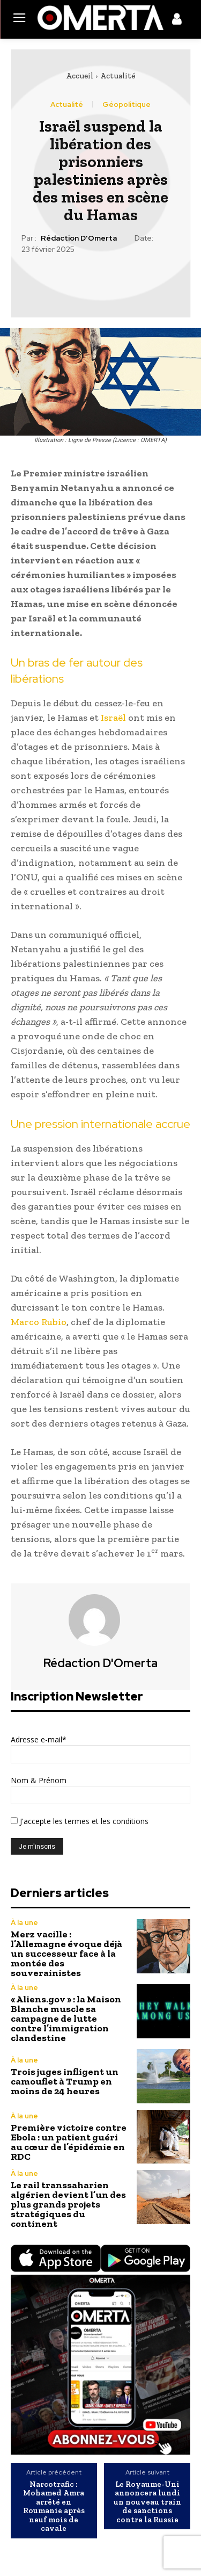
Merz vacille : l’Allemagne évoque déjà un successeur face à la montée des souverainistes (66, 1953)
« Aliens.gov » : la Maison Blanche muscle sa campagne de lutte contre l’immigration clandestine (66, 2018)
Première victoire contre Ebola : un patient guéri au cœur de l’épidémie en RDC (68, 2142)
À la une (24, 1922)
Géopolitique (126, 104)
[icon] (176, 21)
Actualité (117, 76)
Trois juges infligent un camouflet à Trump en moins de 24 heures (64, 2081)
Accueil (79, 76)
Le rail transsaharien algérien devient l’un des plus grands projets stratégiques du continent (68, 2204)
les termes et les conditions (99, 1821)
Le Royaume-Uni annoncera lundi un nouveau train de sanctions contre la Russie (147, 2502)
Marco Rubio (38, 1322)
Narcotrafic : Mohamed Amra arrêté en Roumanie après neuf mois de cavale (54, 2506)
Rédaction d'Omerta (79, 238)
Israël (113, 717)
